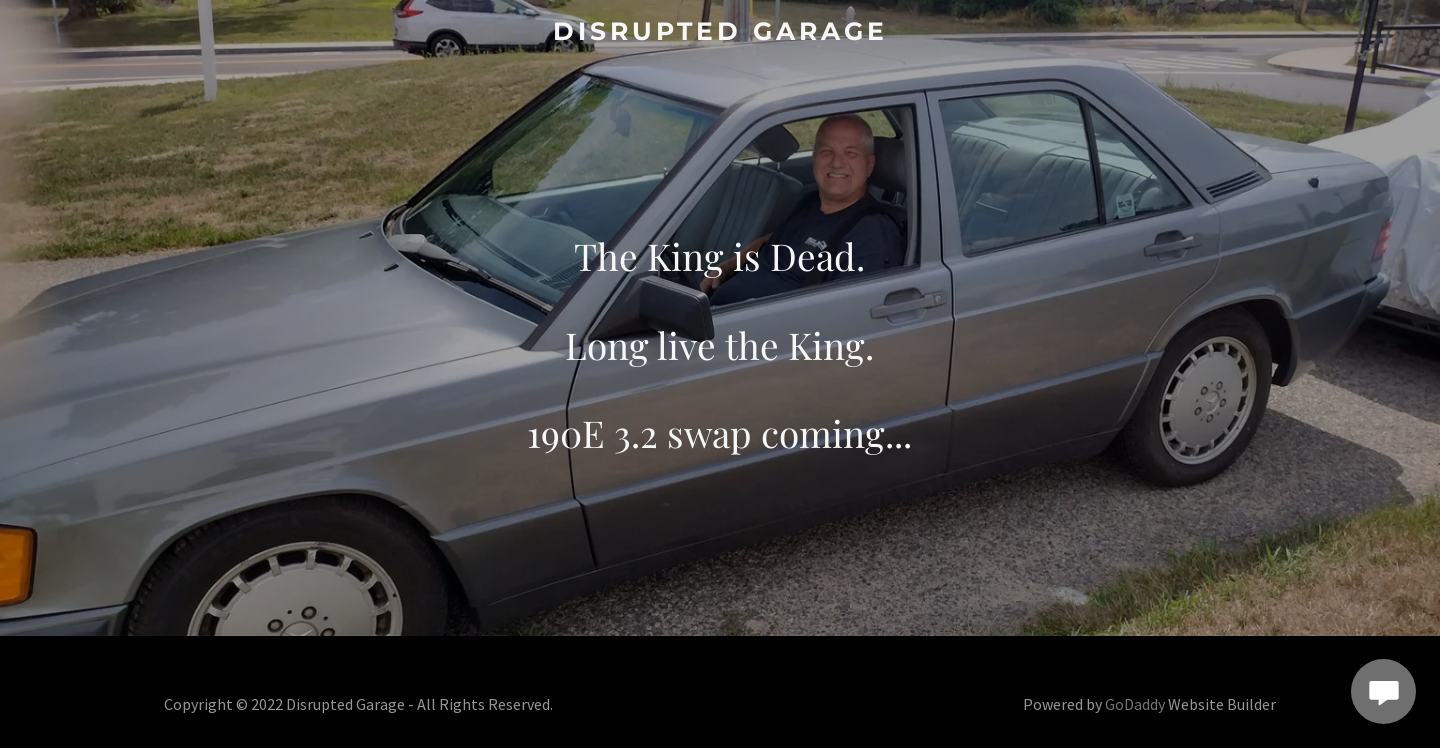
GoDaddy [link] (1135, 704)
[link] (720, 33)
